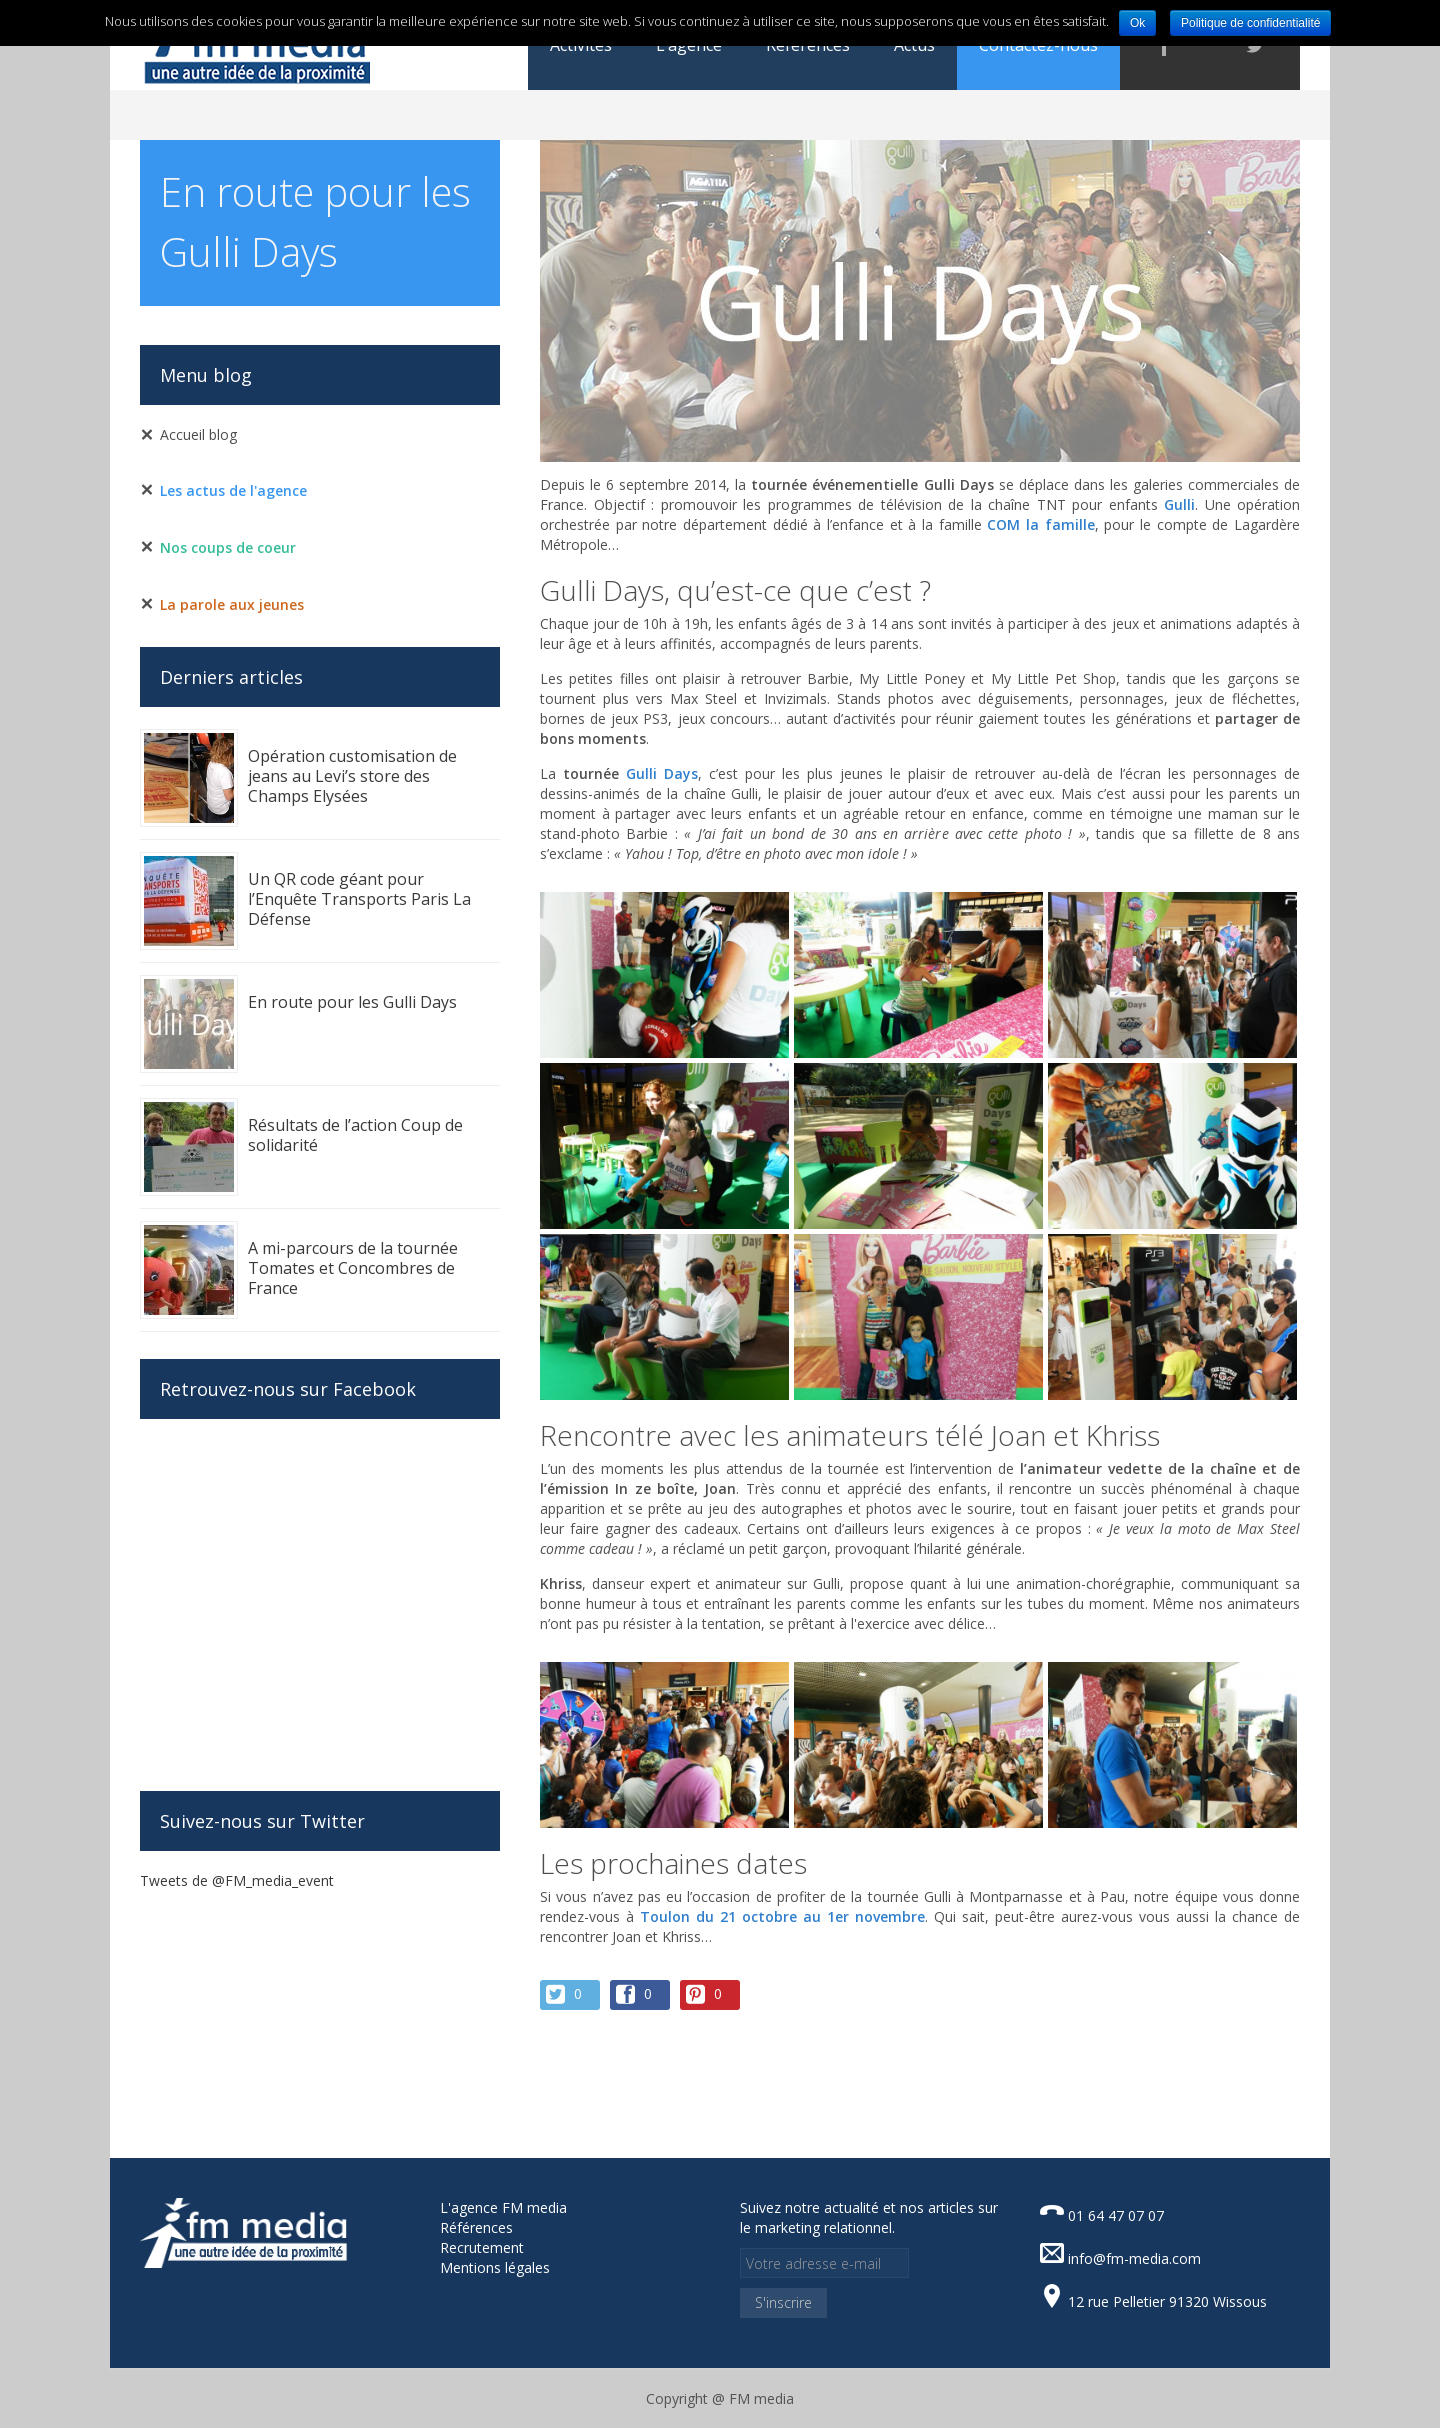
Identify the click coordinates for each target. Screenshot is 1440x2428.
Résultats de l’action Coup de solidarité (355, 1135)
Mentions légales (495, 2267)
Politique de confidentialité (1250, 23)
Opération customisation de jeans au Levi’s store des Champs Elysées (352, 776)
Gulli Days (662, 773)
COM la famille (1040, 524)
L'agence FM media (503, 2207)
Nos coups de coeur (228, 547)
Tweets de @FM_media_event (237, 1880)
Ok (1137, 23)
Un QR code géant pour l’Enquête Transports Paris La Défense (359, 899)
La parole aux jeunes (232, 604)
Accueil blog (198, 434)
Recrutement (482, 2247)
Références (476, 2227)
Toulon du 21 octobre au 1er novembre (782, 1916)
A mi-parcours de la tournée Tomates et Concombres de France (353, 1268)
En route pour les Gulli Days (352, 1002)
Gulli (1179, 504)
